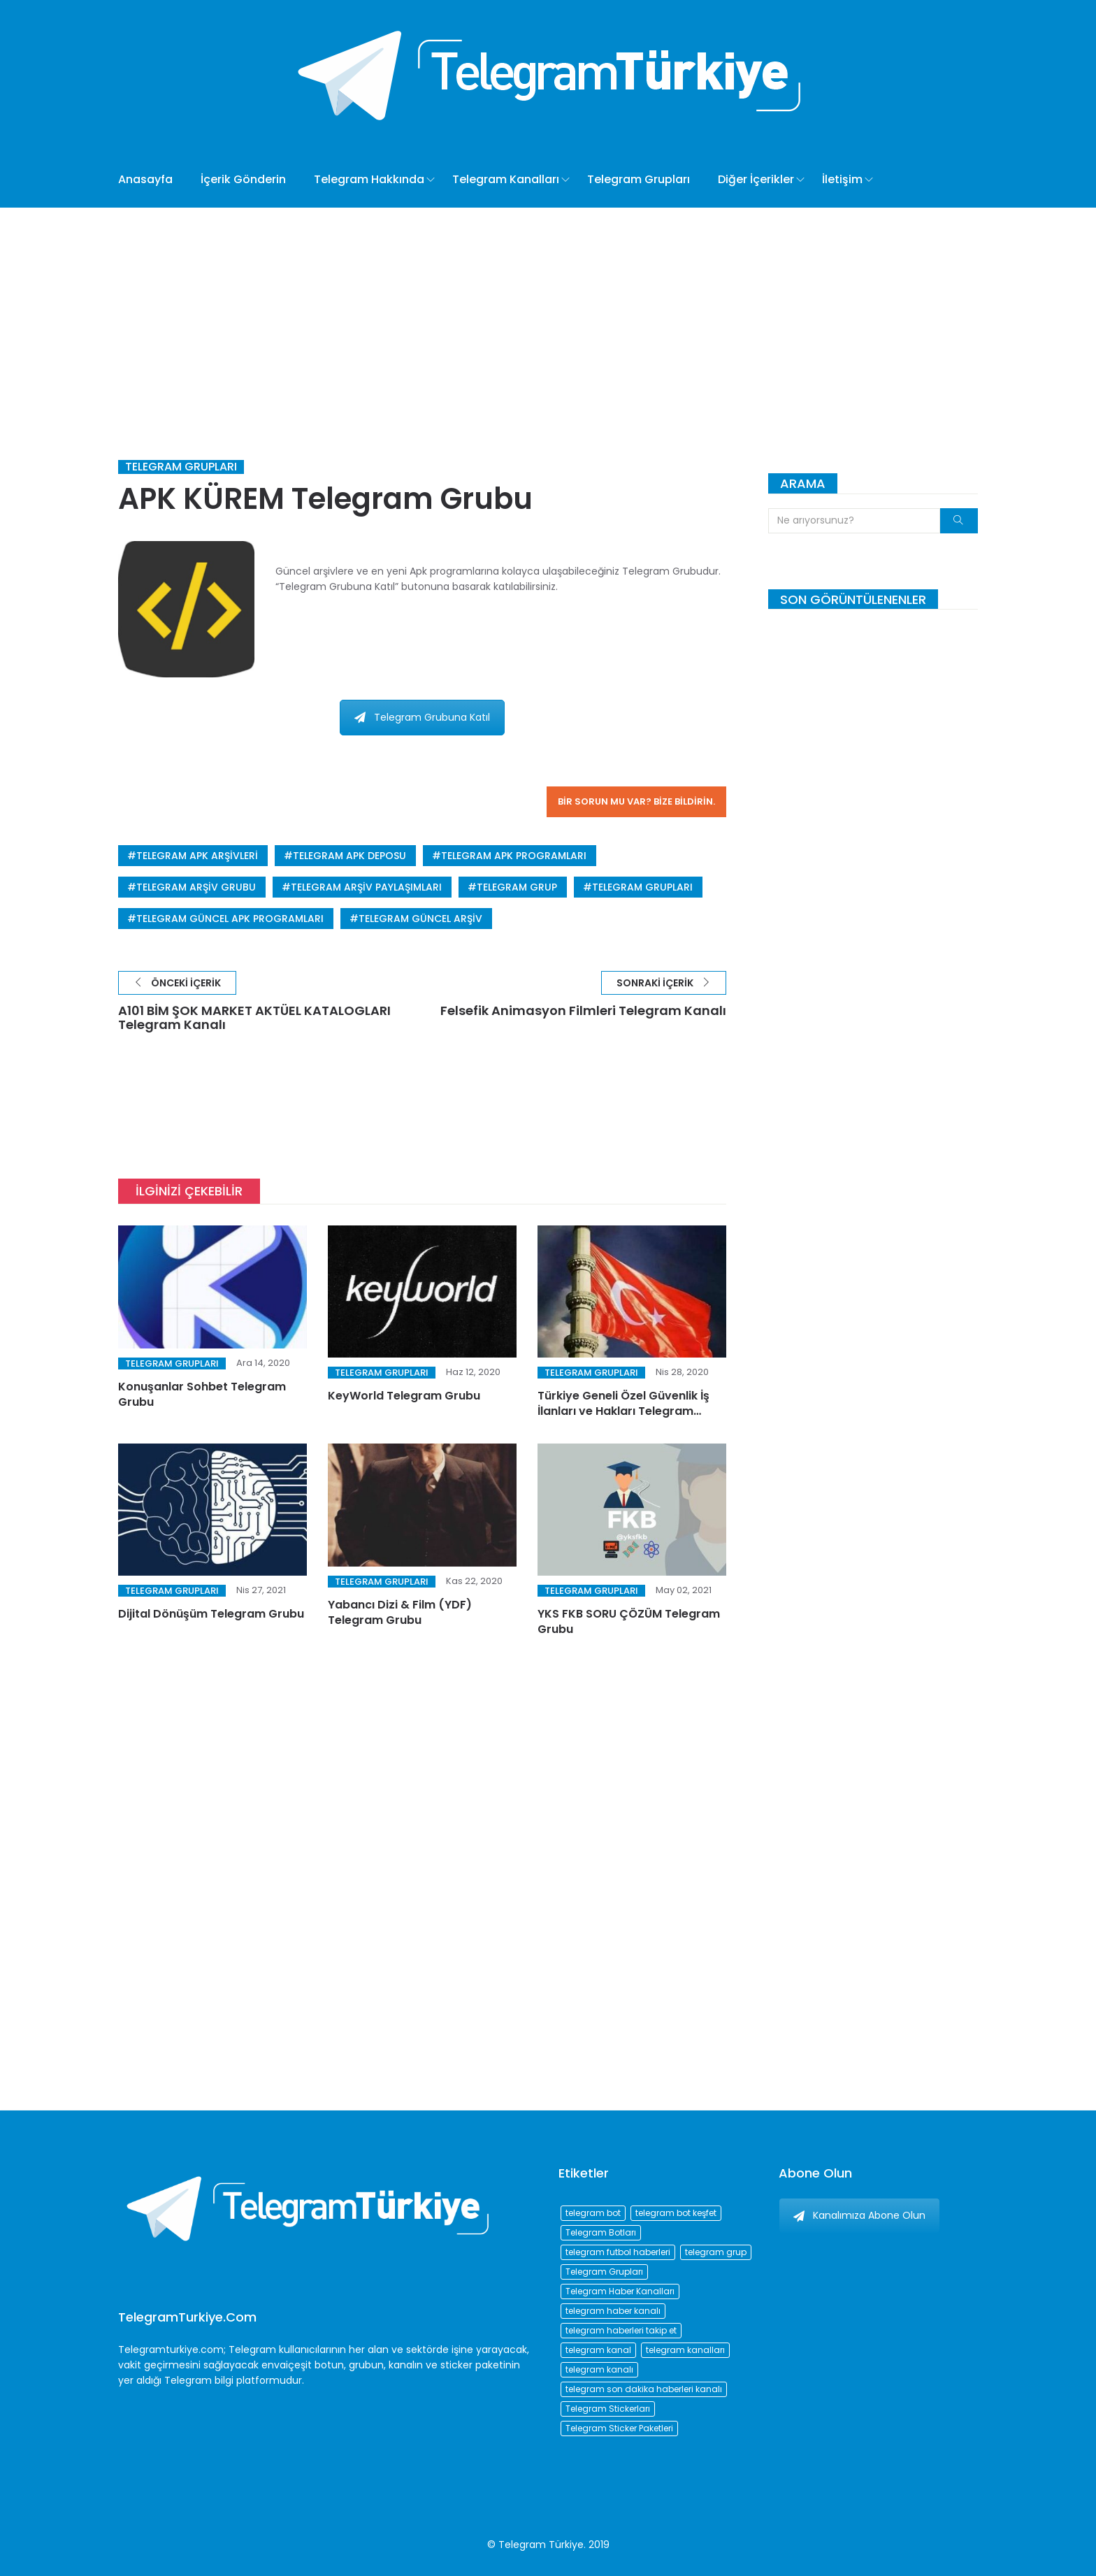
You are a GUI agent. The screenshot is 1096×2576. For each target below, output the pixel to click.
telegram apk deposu (349, 856)
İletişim (842, 179)
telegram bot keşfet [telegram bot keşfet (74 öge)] (675, 2213)
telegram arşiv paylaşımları (366, 887)
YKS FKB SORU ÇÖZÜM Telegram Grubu (629, 1621)
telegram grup (517, 887)
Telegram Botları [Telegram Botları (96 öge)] (600, 2232)
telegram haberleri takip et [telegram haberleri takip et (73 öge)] (621, 2330)
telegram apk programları (513, 856)
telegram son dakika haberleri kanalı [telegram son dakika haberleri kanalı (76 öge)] (643, 2389)
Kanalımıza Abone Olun (859, 2215)
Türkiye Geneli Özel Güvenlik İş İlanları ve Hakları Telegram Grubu (623, 1411)
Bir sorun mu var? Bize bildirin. (636, 801)
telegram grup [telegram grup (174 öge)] (716, 2252)
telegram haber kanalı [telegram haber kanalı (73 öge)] (613, 2311)
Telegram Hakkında (369, 179)
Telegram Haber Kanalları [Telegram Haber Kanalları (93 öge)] (620, 2291)
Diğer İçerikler (756, 179)
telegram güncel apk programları (230, 919)
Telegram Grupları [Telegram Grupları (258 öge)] (604, 2272)
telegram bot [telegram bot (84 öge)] (593, 2213)
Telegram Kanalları (505, 179)
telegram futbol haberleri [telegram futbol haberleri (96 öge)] (617, 2252)
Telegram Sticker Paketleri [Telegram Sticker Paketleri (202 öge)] (619, 2428)
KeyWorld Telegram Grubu (404, 1396)
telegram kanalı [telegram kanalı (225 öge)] (599, 2369)
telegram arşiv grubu (196, 887)
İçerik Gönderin (243, 179)
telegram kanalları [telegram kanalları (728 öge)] (685, 2350)
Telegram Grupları (638, 179)
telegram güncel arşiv (420, 919)
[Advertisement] (548, 312)
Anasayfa (145, 179)
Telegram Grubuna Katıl (422, 717)
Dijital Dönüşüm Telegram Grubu (211, 1614)
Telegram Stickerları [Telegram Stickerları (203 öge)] (607, 2409)
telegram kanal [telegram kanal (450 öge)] (598, 2350)
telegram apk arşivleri (197, 856)
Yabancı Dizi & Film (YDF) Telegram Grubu (400, 1612)
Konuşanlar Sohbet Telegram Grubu (202, 1394)
